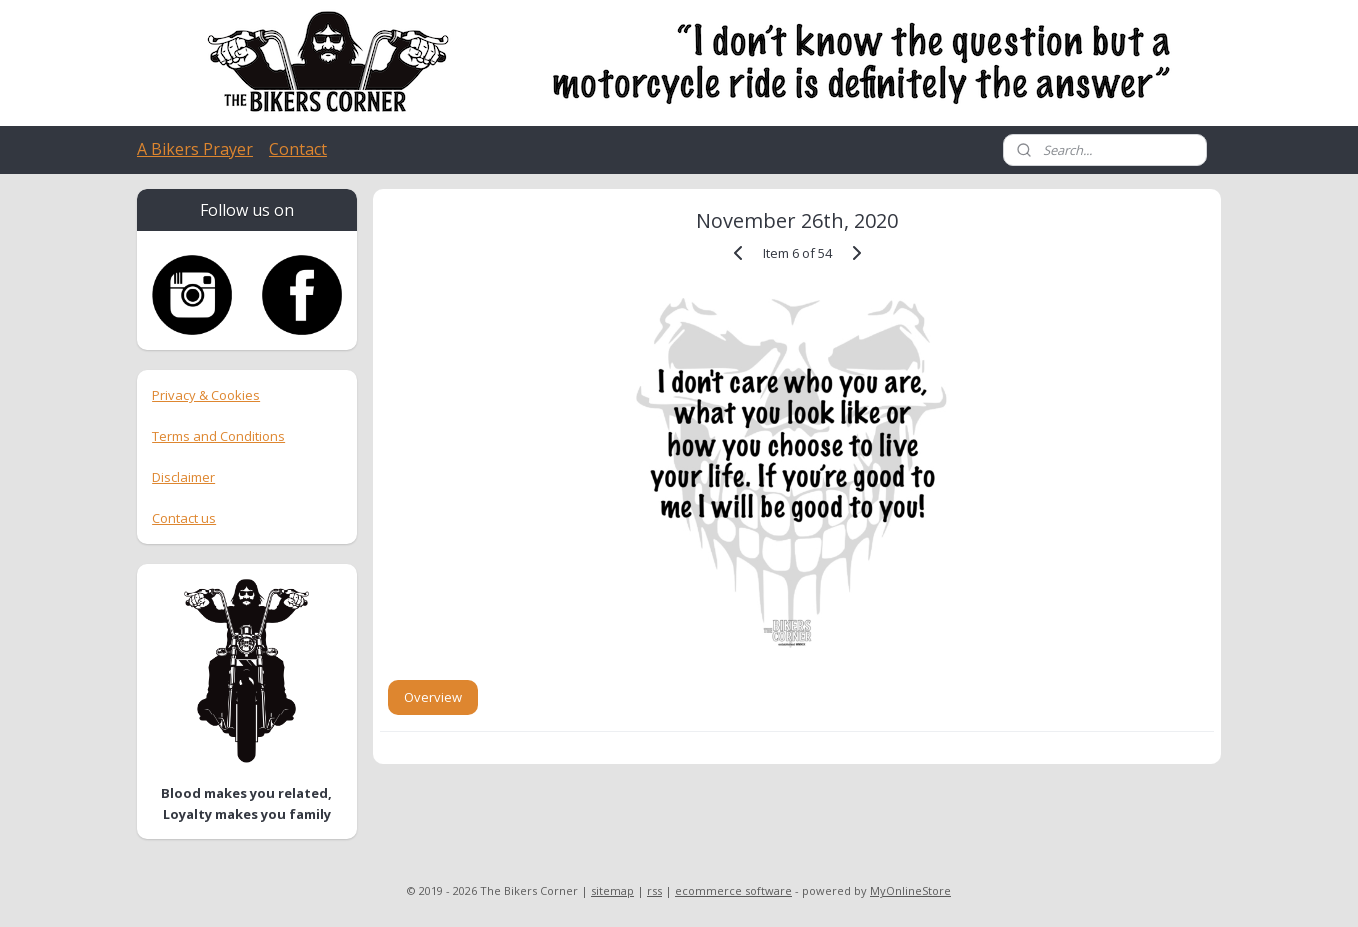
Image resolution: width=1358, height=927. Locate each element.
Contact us (184, 518)
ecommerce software (733, 890)
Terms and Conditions (218, 436)
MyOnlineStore (910, 890)
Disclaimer (183, 477)
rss (654, 890)
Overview (433, 697)
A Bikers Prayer (195, 149)
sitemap (612, 890)
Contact (298, 149)
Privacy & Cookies (206, 395)
